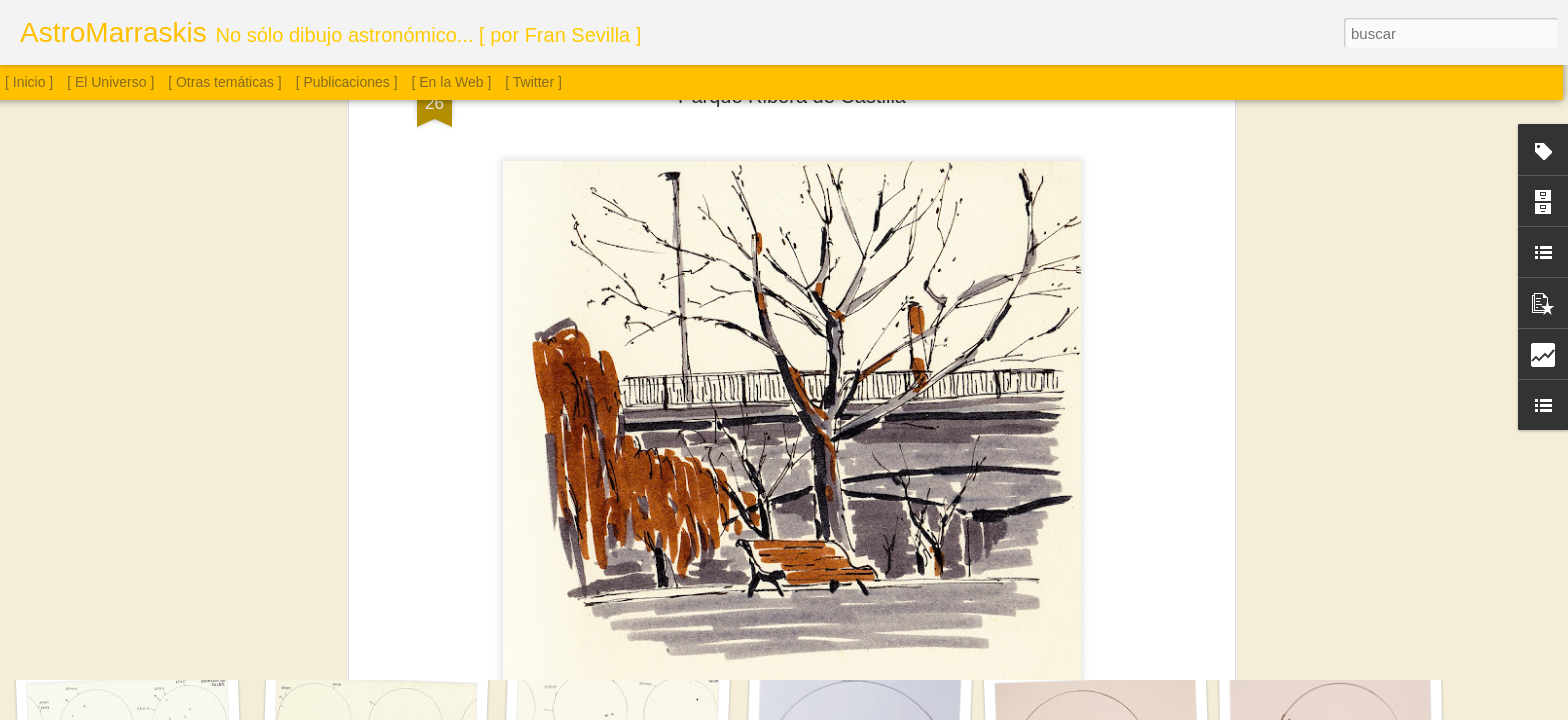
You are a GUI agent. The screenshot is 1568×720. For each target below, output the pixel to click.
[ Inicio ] (29, 82)
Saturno (135, 627)
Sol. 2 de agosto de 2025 (853, 626)
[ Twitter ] (533, 82)
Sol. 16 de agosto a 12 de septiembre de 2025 (422, 620)
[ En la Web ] (452, 82)
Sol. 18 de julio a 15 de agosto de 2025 (647, 615)
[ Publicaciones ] (347, 82)
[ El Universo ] (110, 82)
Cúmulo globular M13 (1333, 616)
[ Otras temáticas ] (225, 82)
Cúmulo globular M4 (1092, 618)
